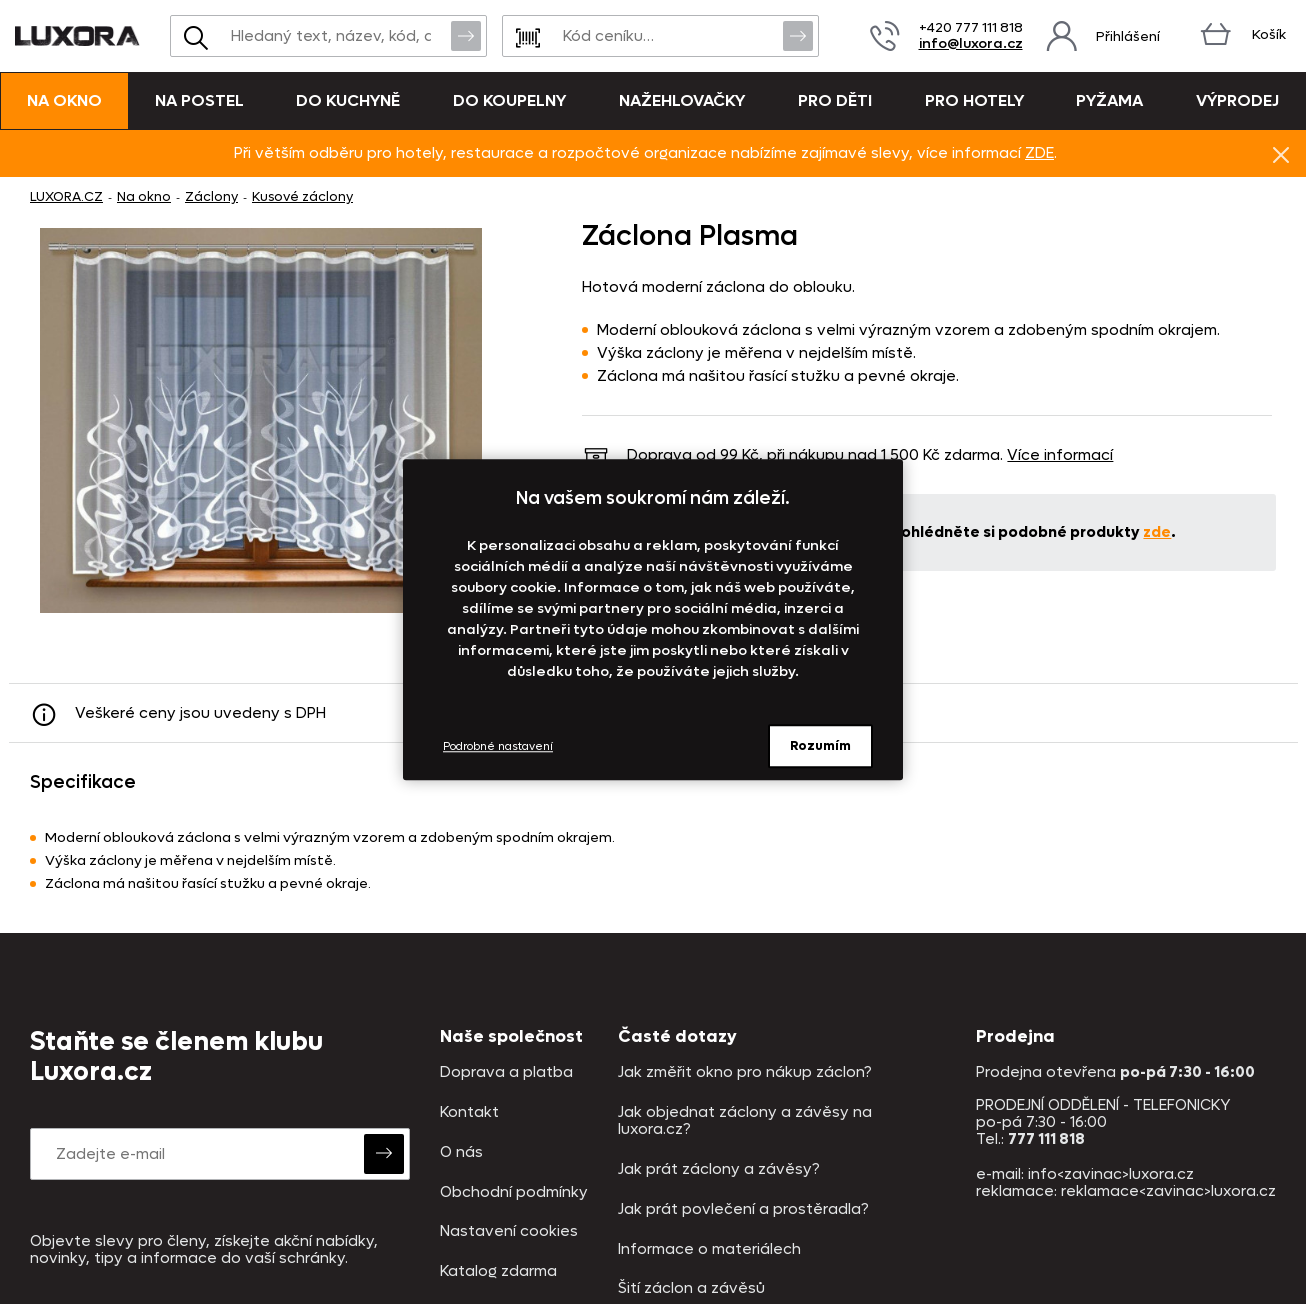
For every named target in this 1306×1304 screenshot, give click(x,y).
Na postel (199, 100)
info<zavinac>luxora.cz (1111, 1174)
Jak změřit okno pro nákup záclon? (745, 1072)
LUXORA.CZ (66, 196)
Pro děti (835, 100)
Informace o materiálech (709, 1249)
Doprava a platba (506, 1072)
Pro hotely (974, 100)
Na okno (64, 100)
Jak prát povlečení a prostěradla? (743, 1209)
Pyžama (1109, 100)
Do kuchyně (348, 100)
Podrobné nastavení (498, 746)
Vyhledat (466, 35)
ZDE (1039, 153)
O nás (461, 1152)
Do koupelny (509, 100)
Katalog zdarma (498, 1271)
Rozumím (820, 745)
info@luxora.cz (971, 43)
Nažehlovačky (682, 100)
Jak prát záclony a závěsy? (719, 1169)
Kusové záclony (302, 196)
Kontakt (469, 1112)
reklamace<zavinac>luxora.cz (1168, 1191)
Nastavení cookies (509, 1231)
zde (1157, 532)
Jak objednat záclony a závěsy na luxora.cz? (745, 1121)
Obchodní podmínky (514, 1192)
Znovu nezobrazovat (1281, 154)
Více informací (1060, 455)
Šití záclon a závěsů (691, 1288)
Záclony (211, 196)
